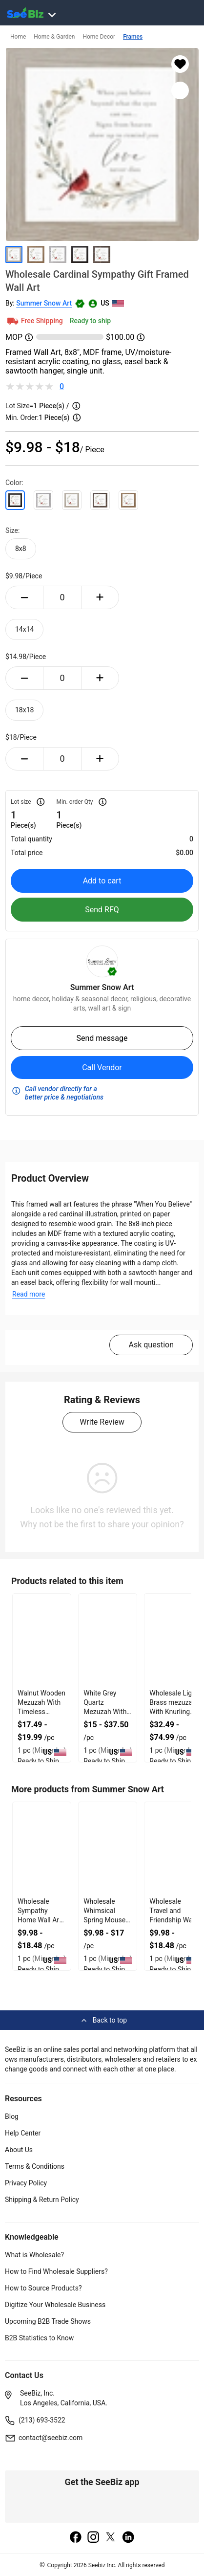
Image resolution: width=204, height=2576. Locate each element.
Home (18, 36)
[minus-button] (24, 597)
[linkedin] (128, 2538)
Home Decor (98, 36)
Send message (101, 1038)
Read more (28, 1294)
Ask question (151, 1344)
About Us (19, 2150)
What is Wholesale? (34, 2255)
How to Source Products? (43, 2288)
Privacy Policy (26, 2183)
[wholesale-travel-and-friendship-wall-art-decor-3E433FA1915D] (173, 1848)
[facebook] (75, 2538)
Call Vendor (102, 1067)
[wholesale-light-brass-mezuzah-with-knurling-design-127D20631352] (173, 1640)
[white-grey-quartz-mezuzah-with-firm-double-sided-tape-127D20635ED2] (108, 1640)
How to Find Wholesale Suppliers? (56, 2271)
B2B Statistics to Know (39, 2338)
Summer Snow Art (44, 303)
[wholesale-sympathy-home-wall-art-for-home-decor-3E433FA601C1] (42, 1848)
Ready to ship (90, 321)
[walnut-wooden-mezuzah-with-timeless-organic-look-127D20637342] (42, 1640)
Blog (12, 2116)
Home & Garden (54, 36)
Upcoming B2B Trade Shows (48, 2321)
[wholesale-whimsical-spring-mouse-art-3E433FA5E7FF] (108, 1848)
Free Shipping (34, 320)
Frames (133, 36)
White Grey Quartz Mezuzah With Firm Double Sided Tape (104, 1711)
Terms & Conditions (34, 2166)
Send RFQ (102, 909)
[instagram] (93, 2538)
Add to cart (102, 880)
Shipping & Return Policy (42, 2199)
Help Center (23, 2133)
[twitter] (110, 2538)
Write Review (102, 1422)
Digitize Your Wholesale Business (55, 2305)
